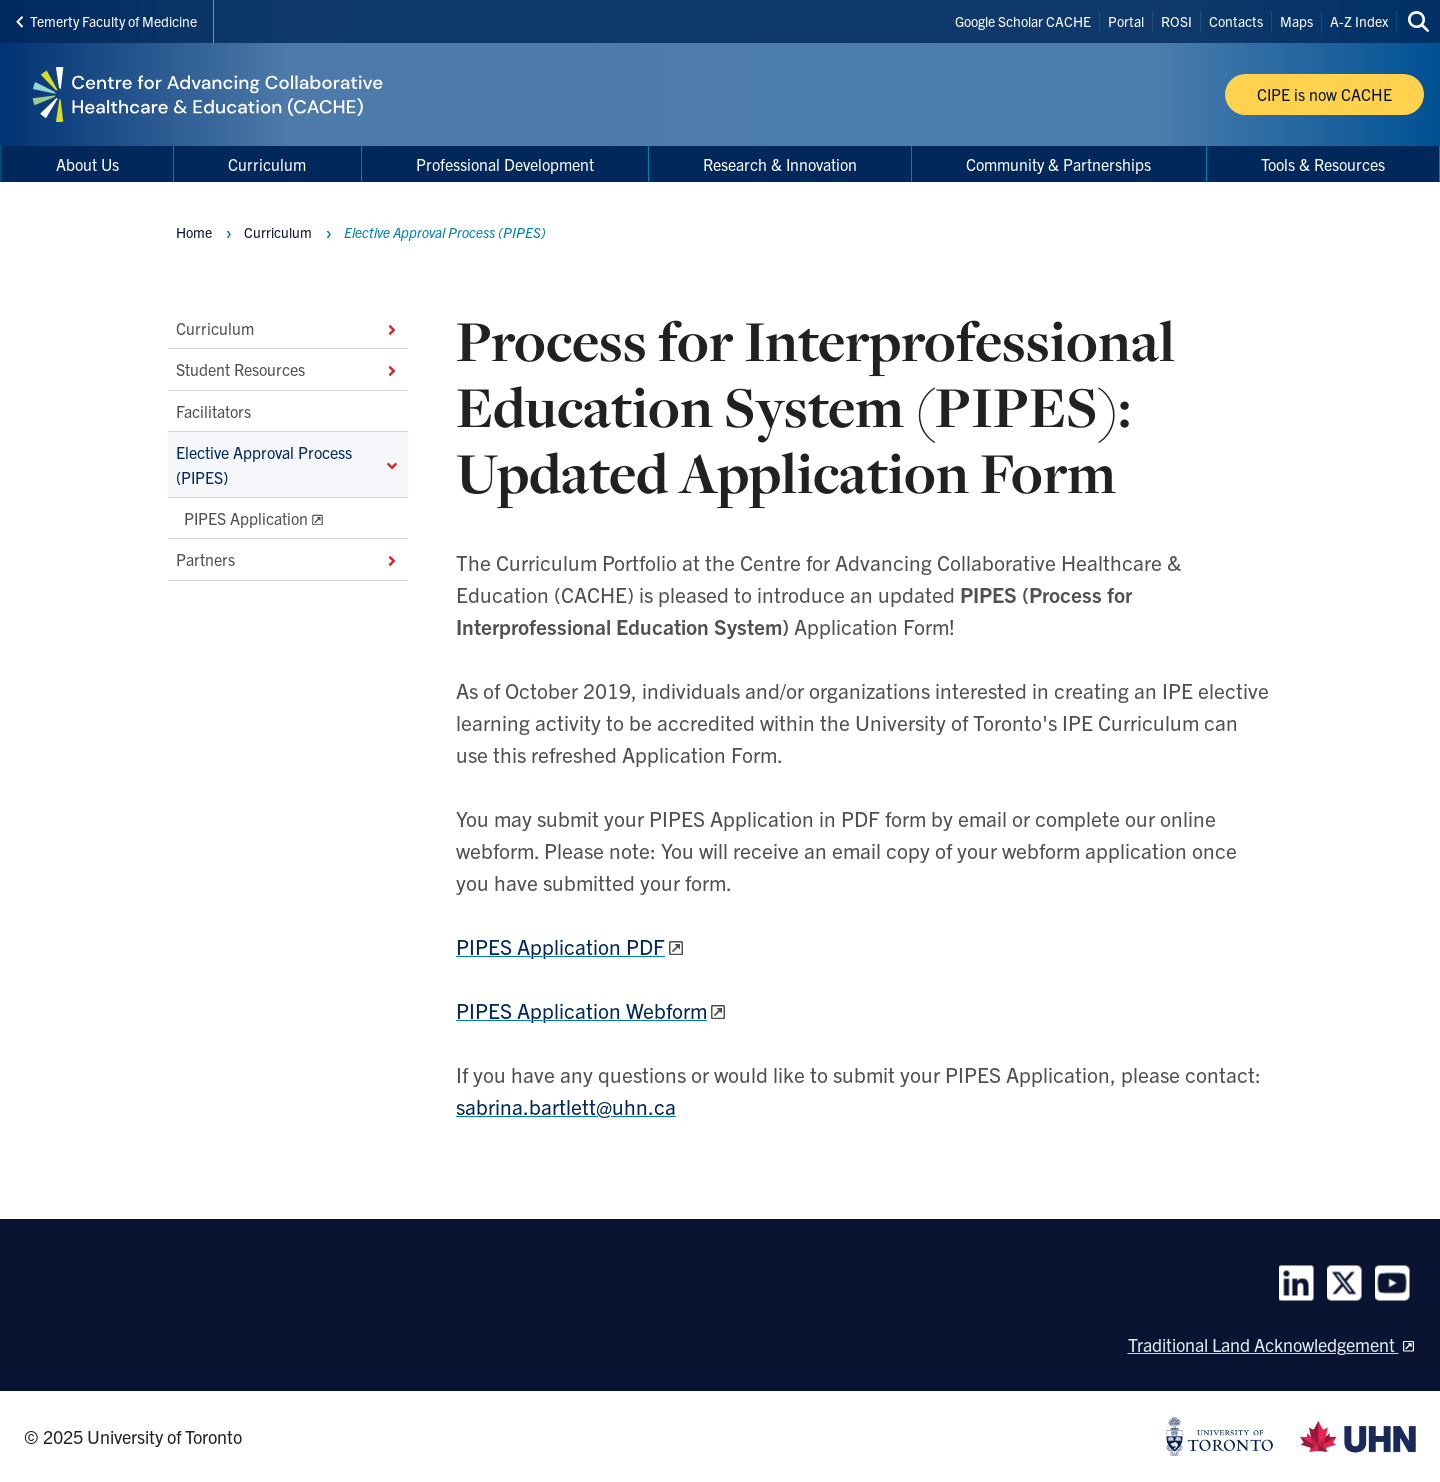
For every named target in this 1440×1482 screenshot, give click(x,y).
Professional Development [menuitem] (505, 164)
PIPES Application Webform (581, 1010)
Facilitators (213, 410)
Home (194, 232)
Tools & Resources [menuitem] (1323, 164)
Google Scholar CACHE (1023, 21)
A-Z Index (1359, 21)
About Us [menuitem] (87, 164)
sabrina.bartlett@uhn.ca (566, 1106)
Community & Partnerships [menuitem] (1058, 164)
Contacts (1236, 21)
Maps (1296, 21)
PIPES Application (246, 518)
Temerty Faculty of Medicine (106, 21)
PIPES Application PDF (560, 946)
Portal (1126, 21)
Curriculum (288, 328)
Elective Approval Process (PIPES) (288, 464)
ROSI (1176, 21)
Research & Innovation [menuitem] (780, 164)
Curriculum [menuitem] (267, 164)
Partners (288, 559)
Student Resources (288, 369)
